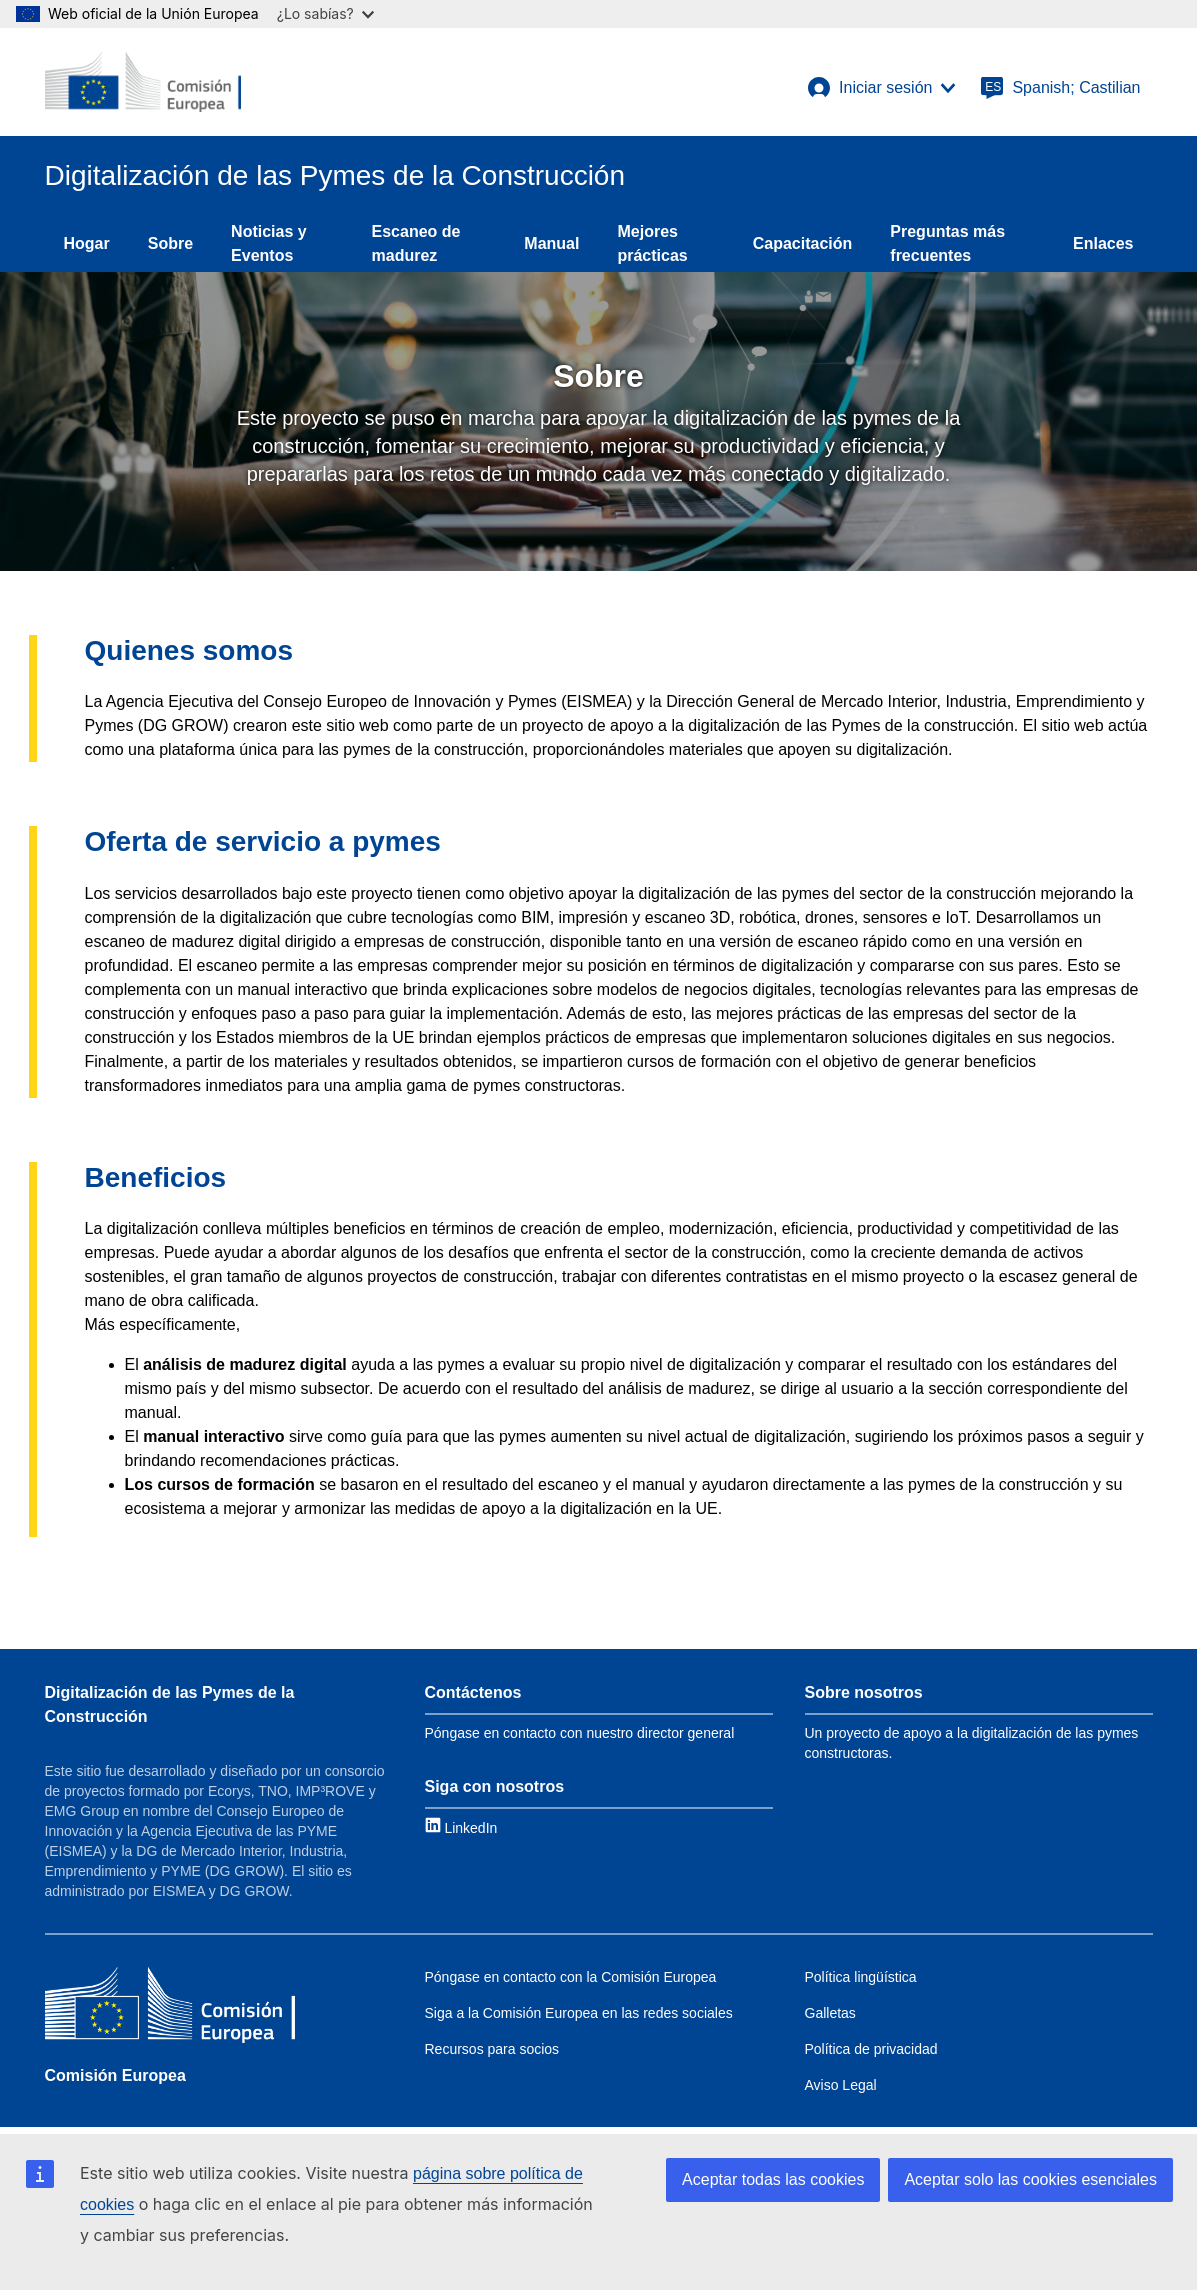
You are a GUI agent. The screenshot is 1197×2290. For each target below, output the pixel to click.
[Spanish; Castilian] (1060, 88)
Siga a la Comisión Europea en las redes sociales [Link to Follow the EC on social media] (579, 2013)
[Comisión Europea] (170, 2007)
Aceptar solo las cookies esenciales (1030, 2179)
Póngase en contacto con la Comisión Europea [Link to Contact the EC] (571, 1977)
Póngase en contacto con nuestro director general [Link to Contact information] (580, 1733)
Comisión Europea (115, 2075)
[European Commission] (143, 82)
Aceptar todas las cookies (773, 2179)
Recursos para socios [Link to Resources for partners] (492, 2049)
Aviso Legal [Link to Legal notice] (841, 2085)
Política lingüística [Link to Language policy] (861, 1977)
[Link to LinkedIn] (461, 1827)
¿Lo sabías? (325, 13)
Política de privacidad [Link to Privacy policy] (871, 2049)
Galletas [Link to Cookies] (830, 2013)
